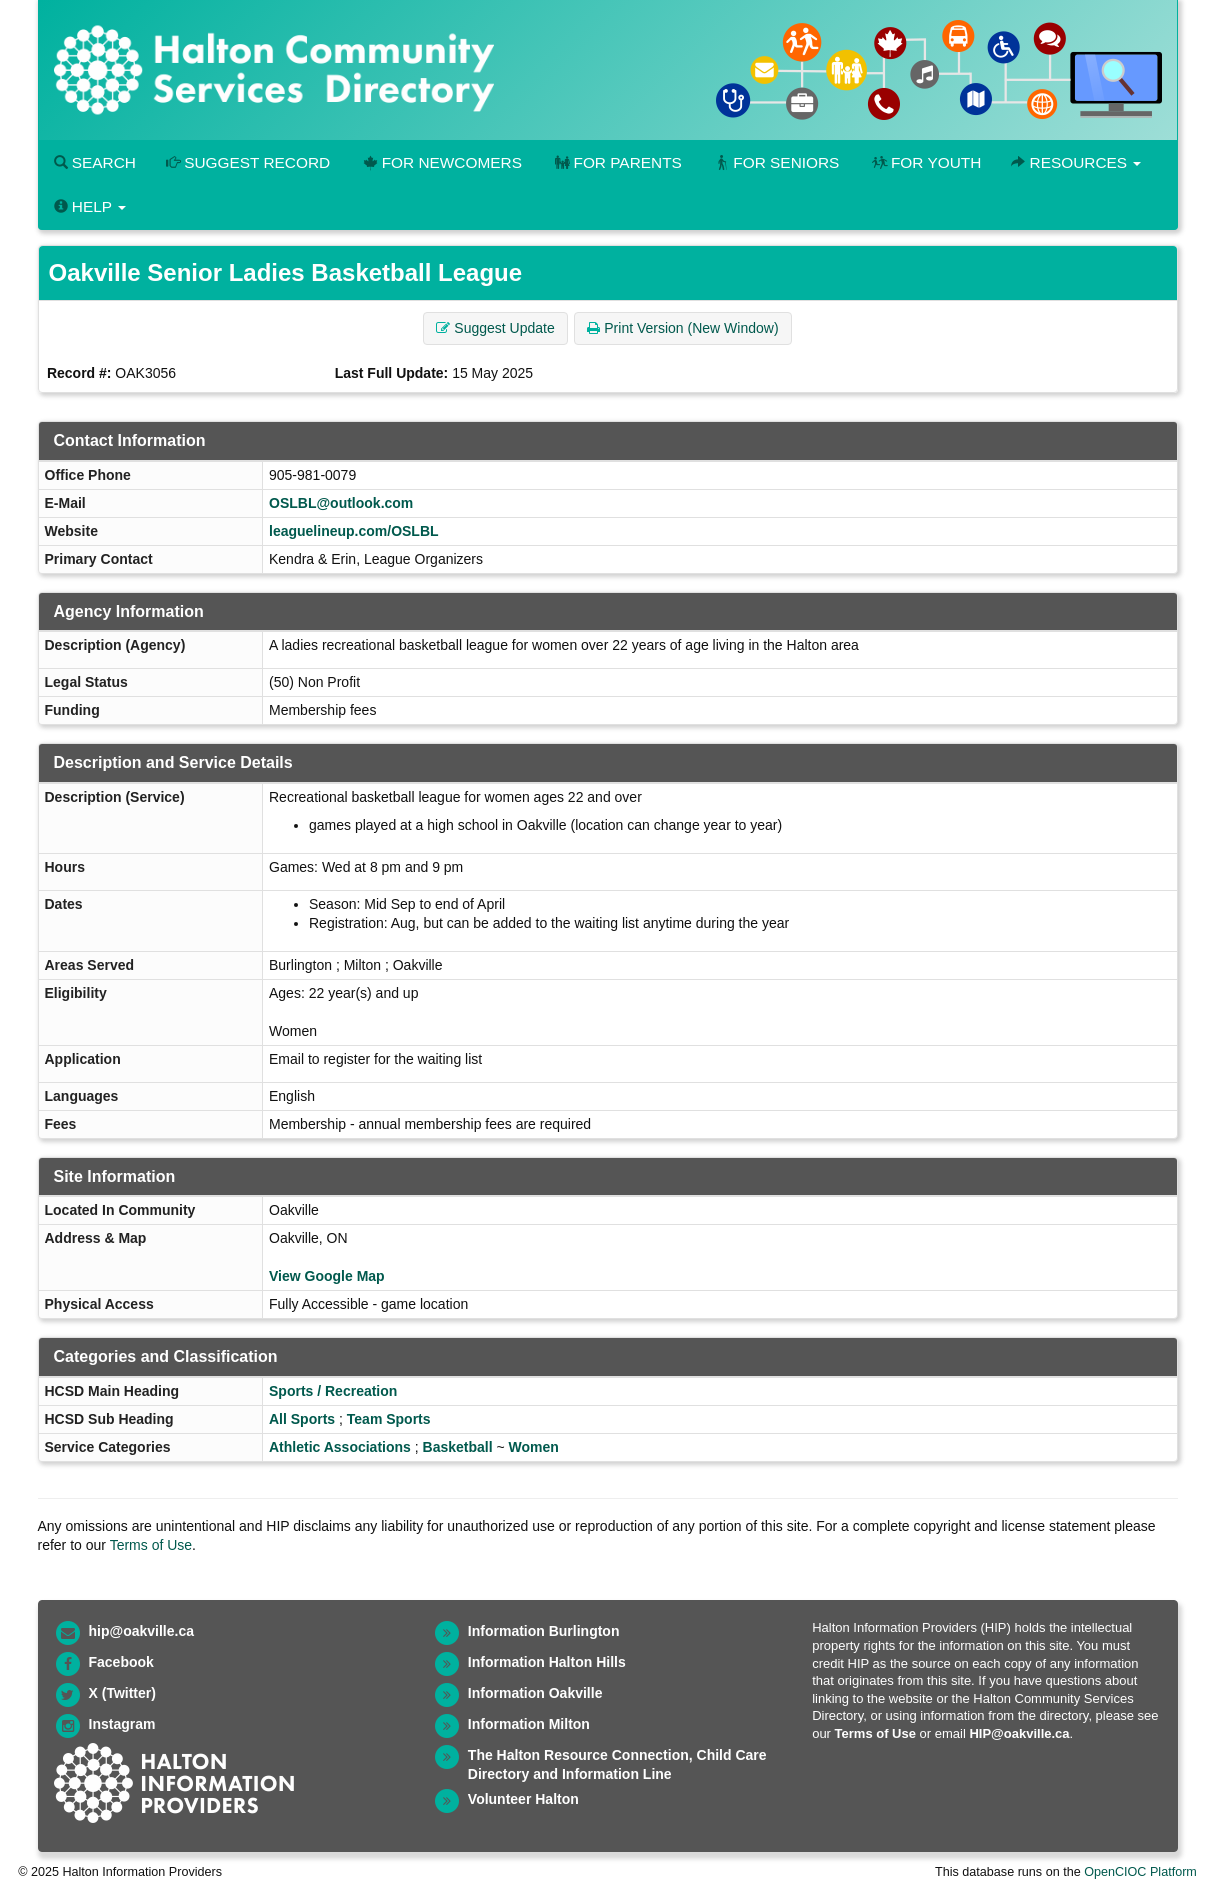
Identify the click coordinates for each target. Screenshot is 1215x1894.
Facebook (121, 1662)
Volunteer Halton (523, 1799)
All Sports (302, 1419)
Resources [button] (1076, 162)
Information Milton (529, 1724)
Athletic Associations (340, 1447)
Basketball (458, 1447)
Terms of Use (151, 1545)
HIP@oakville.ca (1019, 1733)
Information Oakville (535, 1693)
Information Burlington (544, 1631)
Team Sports (389, 1419)
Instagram (122, 1724)
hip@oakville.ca (141, 1631)
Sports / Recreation (333, 1391)
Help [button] (90, 206)
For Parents (617, 162)
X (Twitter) (122, 1693)
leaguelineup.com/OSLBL (354, 531)
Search (95, 162)
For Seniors (776, 162)
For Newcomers (441, 162)
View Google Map (327, 1276)
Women (534, 1447)
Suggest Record (248, 162)
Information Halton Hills (547, 1662)
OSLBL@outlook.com (341, 503)
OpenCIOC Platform (1140, 1872)
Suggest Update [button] (495, 328)
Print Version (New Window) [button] (682, 328)
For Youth (925, 162)
